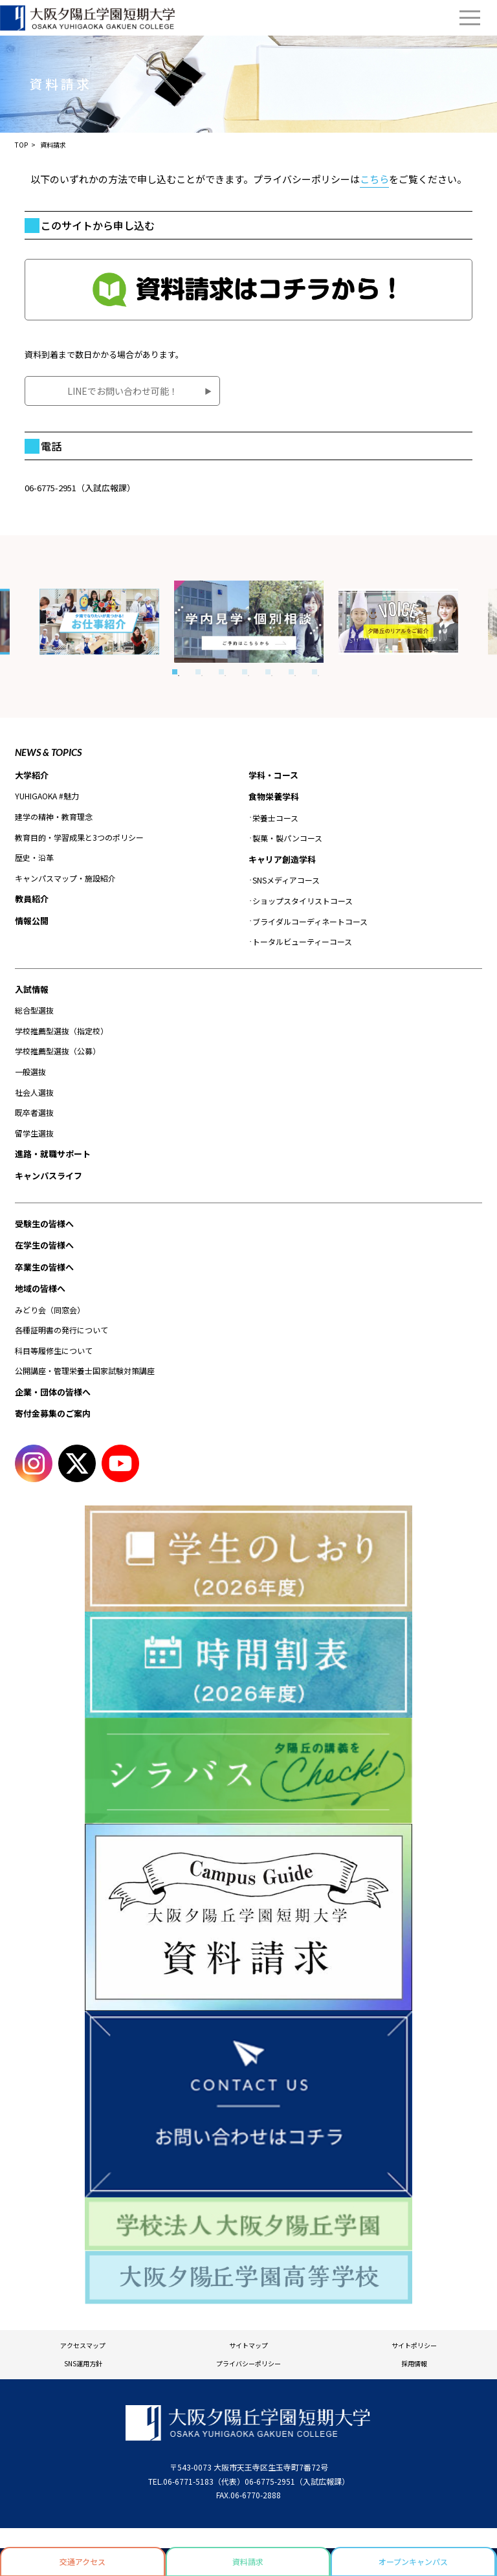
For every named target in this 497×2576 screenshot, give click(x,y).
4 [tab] (244, 671)
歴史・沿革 (34, 857)
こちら (374, 179)
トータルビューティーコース (302, 941)
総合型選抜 (34, 1010)
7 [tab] (314, 671)
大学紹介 (32, 775)
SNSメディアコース (286, 879)
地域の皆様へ (40, 1288)
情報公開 (32, 921)
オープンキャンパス (413, 2561)
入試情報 (32, 989)
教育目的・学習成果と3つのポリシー (79, 837)
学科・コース (273, 775)
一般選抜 (30, 1071)
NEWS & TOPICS (48, 752)
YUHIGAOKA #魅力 (47, 795)
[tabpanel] (249, 622)
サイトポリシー (414, 2345)
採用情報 (414, 2363)
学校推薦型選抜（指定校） (61, 1030)
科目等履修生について (54, 1350)
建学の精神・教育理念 (54, 816)
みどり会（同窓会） (50, 1309)
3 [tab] (221, 671)
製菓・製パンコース (287, 837)
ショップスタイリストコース (302, 900)
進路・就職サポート (53, 1154)
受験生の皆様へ (44, 1223)
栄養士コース (275, 817)
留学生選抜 (34, 1132)
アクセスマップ (82, 2345)
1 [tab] (174, 671)
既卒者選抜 (34, 1112)
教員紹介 (32, 899)
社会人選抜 (34, 1092)
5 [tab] (268, 671)
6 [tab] (291, 671)
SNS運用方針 (83, 2363)
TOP (21, 145)
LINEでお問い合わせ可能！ (122, 390)
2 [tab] (198, 671)
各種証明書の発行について (61, 1329)
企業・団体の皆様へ (53, 1392)
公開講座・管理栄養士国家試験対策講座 (85, 1370)
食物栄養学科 (273, 796)
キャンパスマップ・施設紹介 (65, 877)
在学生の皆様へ (44, 1245)
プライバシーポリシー (248, 2363)
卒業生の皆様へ (44, 1267)
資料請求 (247, 2561)
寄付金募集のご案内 (53, 1413)
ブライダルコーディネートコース (310, 921)
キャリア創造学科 (282, 859)
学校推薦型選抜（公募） (57, 1050)
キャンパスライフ (48, 1176)
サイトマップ (248, 2345)
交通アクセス (82, 2561)
